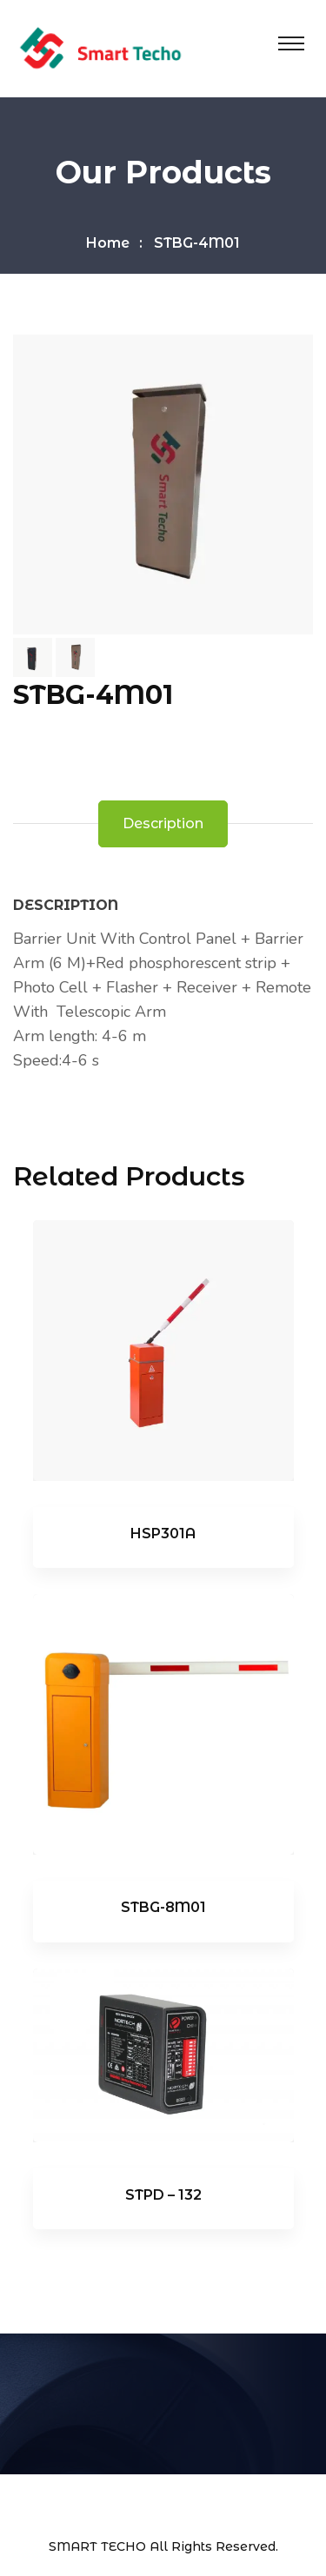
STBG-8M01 (163, 1907)
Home (108, 243)
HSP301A (163, 1533)
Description (163, 823)
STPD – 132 (163, 2195)
